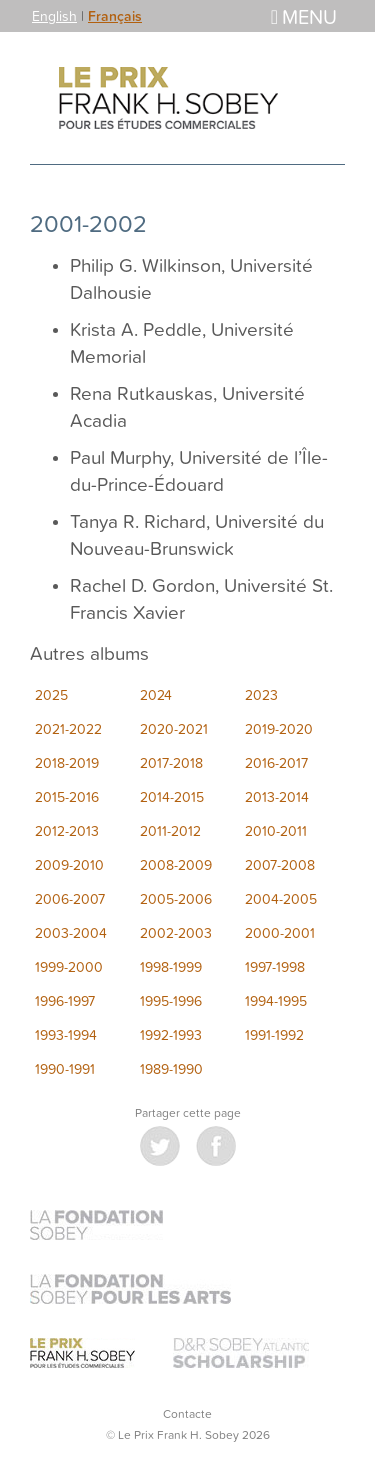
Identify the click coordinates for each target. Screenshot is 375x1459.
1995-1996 (171, 1000)
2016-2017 (276, 762)
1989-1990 (171, 1068)
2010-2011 (276, 830)
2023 (261, 694)
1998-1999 (171, 966)
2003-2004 (71, 932)
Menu (304, 16)
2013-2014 (277, 796)
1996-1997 (65, 1000)
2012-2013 (67, 830)
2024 (156, 694)
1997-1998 (275, 966)
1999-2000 (69, 966)
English (54, 15)
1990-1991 (65, 1068)
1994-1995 (276, 1000)
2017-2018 (171, 762)
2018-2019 (67, 762)
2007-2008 (280, 864)
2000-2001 (280, 932)
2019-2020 (279, 728)
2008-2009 (176, 864)
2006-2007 (70, 898)
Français (115, 16)
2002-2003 (176, 932)
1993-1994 (66, 1034)
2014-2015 (172, 796)
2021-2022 (68, 728)
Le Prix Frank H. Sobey (188, 98)
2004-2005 (281, 898)
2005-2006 (176, 898)
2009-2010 (69, 864)
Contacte (187, 1413)
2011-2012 (170, 830)
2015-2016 (67, 796)
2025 (51, 694)
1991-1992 (274, 1034)
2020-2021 (174, 728)
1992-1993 (171, 1034)
